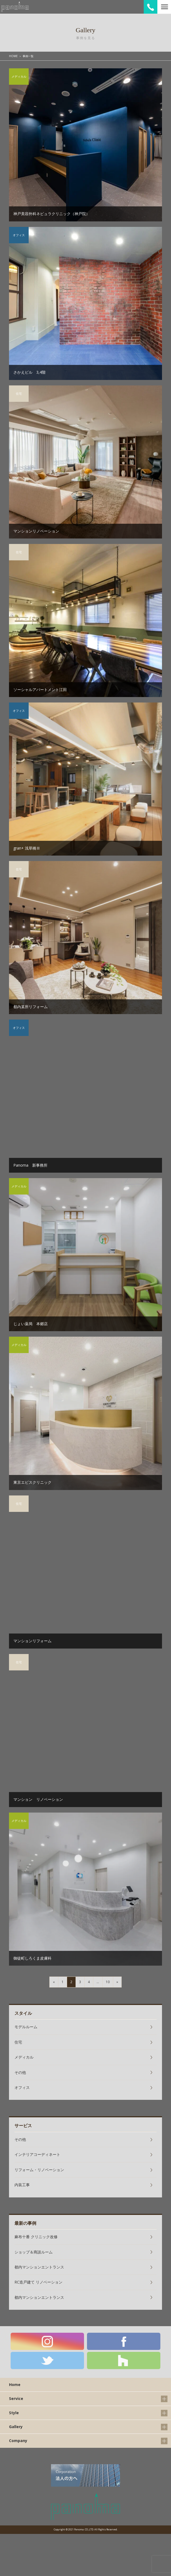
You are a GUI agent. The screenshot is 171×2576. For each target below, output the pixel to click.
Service (16, 2398)
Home (14, 2384)
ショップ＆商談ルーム (33, 2252)
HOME (13, 56)
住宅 (18, 2042)
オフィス (22, 2087)
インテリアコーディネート (37, 2154)
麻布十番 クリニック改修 (36, 2236)
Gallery (16, 2426)
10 (108, 1982)
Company (18, 2440)
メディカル (24, 2057)
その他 (20, 2072)
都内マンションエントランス (39, 2267)
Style (14, 2412)
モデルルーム (25, 2026)
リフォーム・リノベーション (39, 2169)
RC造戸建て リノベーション (38, 2282)
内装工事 (22, 2184)
